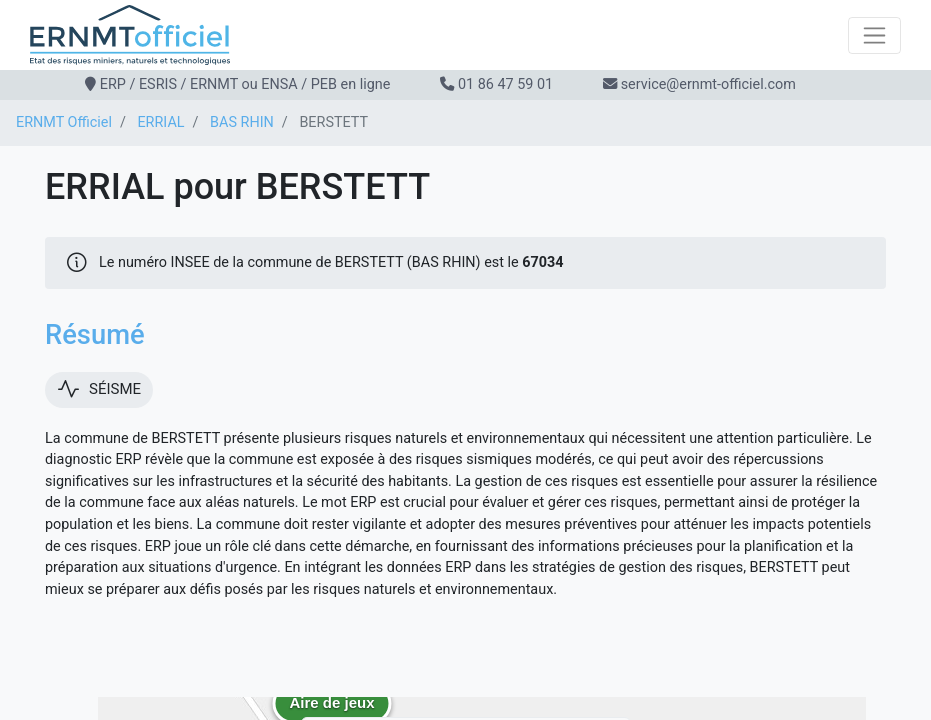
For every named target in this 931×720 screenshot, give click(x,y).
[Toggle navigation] (874, 35)
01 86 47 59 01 (505, 84)
